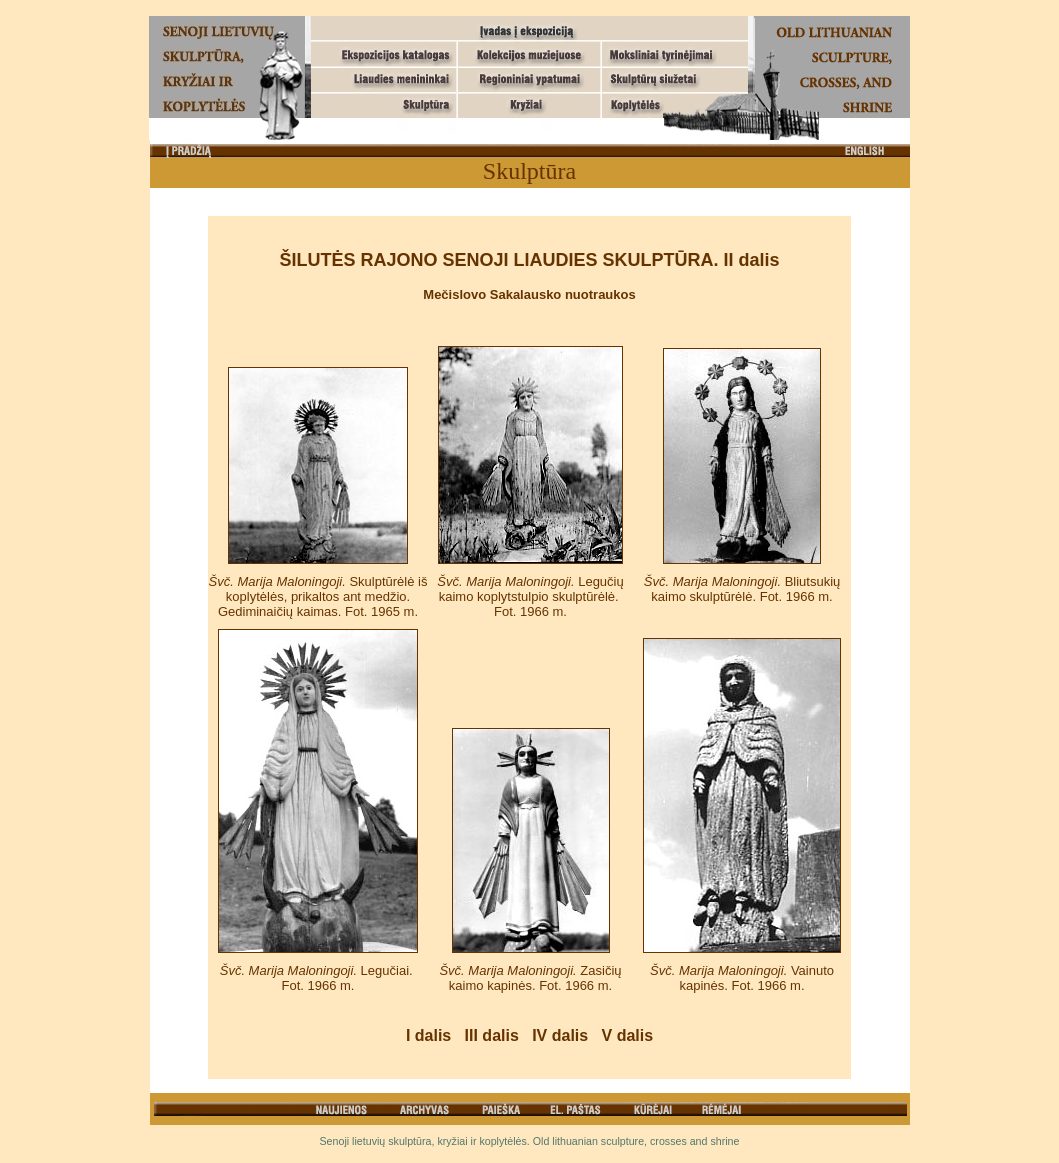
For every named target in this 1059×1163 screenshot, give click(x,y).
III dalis (492, 1035)
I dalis (428, 1035)
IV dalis (560, 1035)
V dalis (628, 1035)
